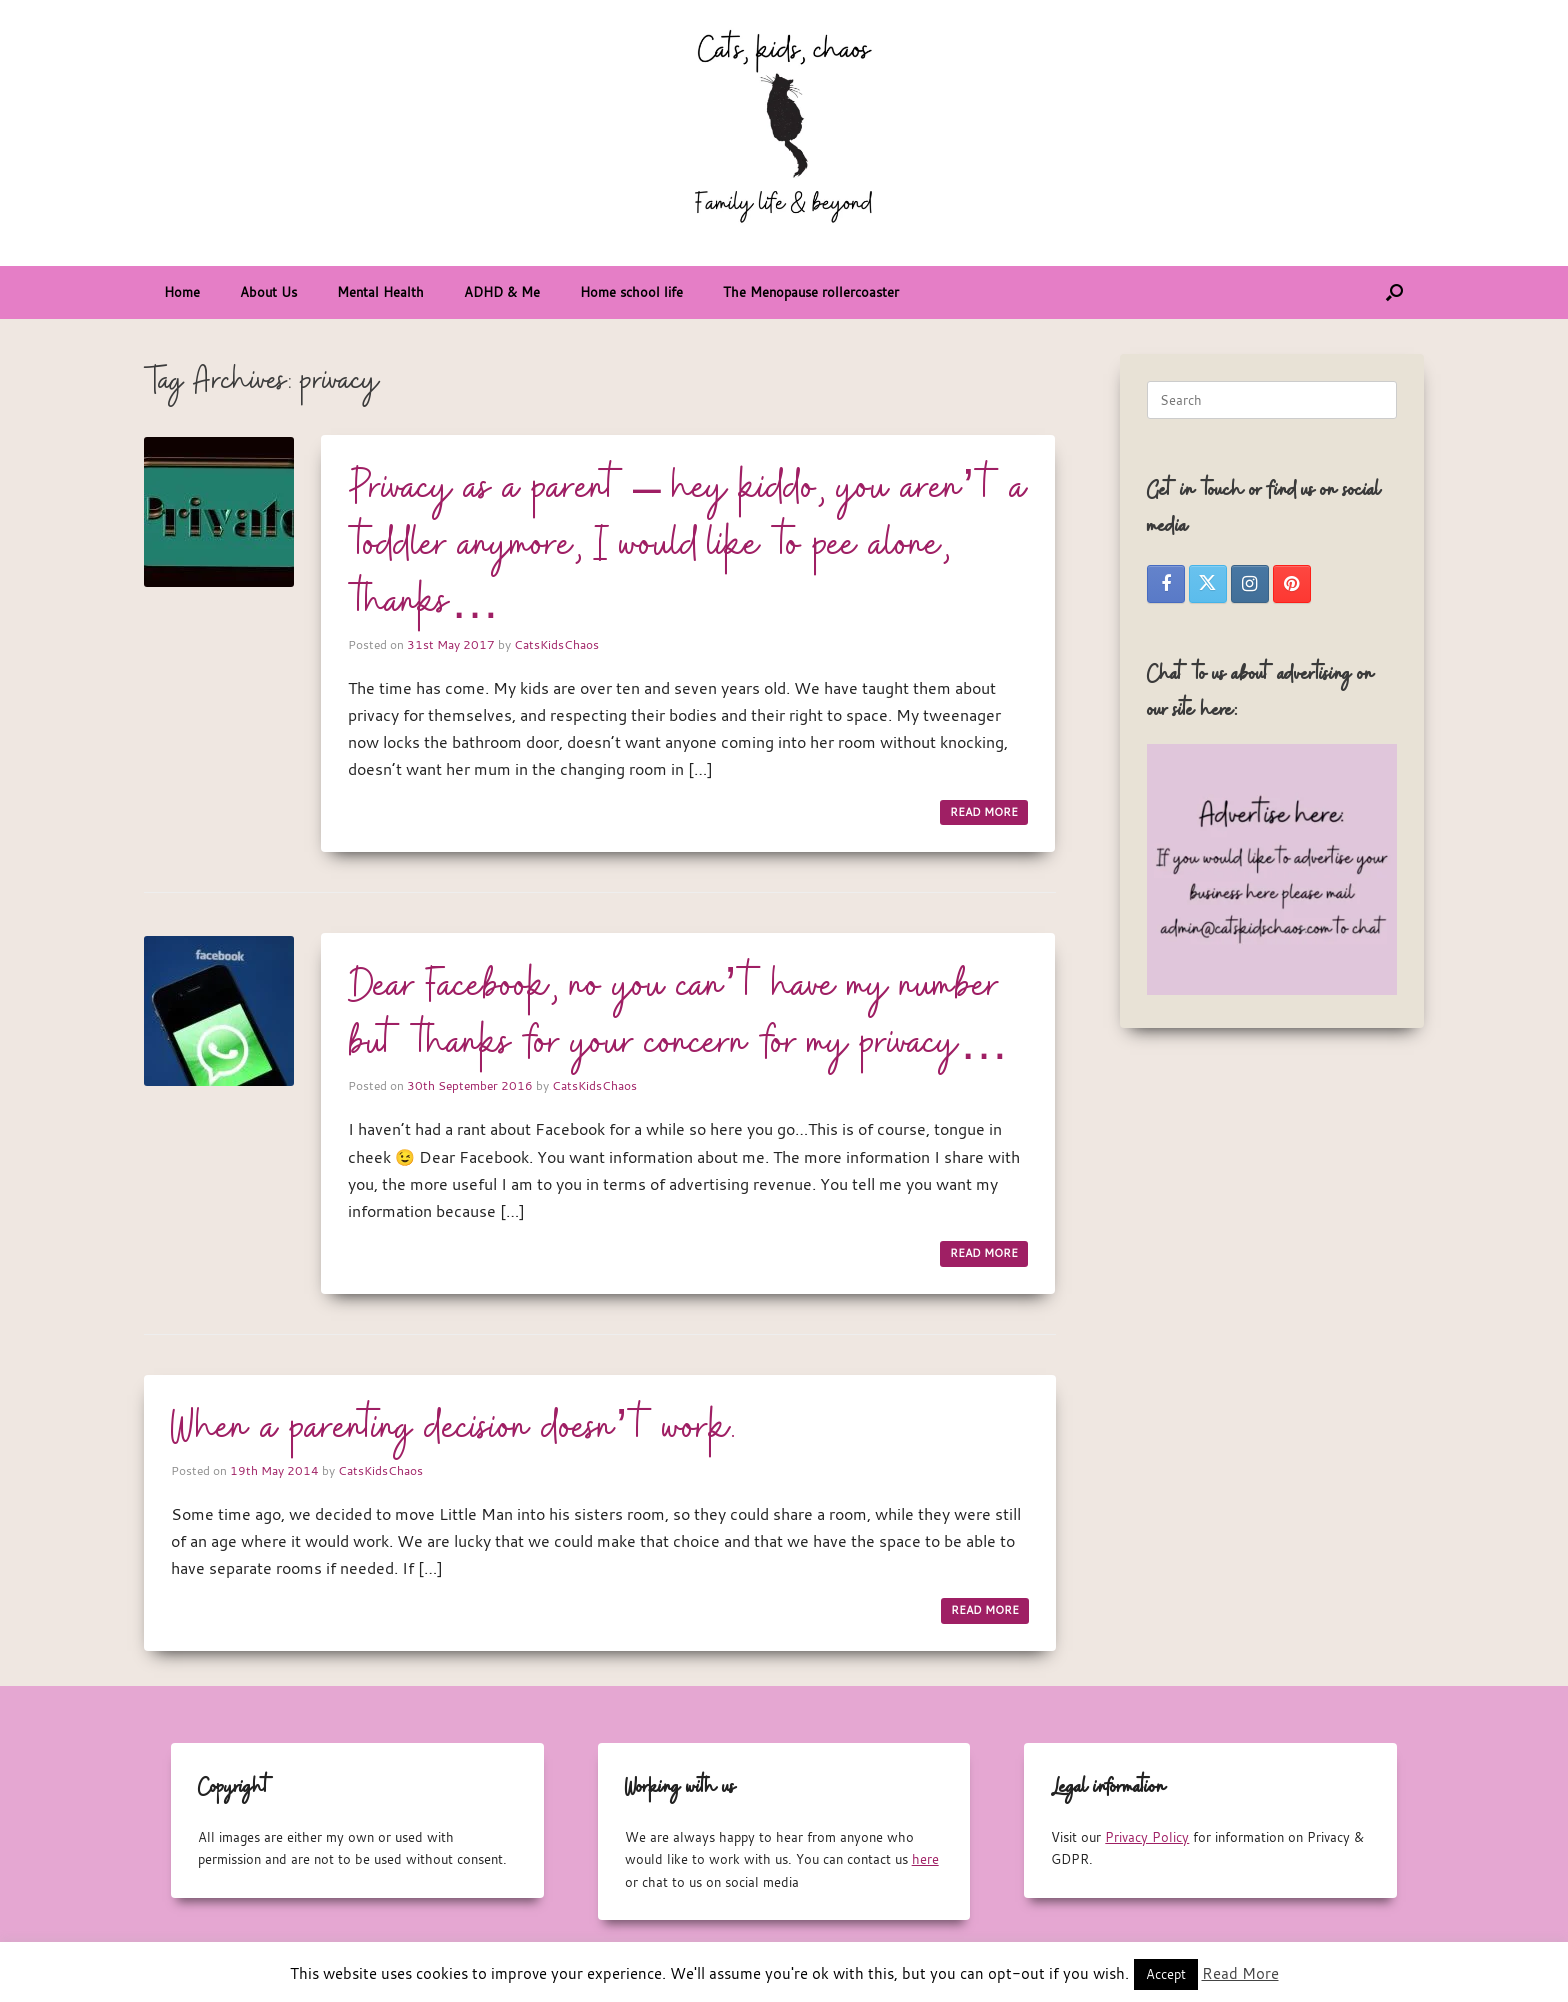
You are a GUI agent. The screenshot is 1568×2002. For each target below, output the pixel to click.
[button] (1394, 292)
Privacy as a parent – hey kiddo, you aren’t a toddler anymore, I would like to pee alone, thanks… (688, 546)
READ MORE (984, 812)
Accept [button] (1166, 1974)
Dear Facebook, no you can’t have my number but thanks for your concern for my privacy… (678, 1015)
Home (182, 292)
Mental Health (380, 292)
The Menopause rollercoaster (811, 292)
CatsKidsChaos (556, 644)
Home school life (631, 292)
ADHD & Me (502, 292)
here (925, 1859)
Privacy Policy (1147, 1837)
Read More (1240, 1973)
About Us (268, 292)
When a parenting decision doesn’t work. (453, 1429)
